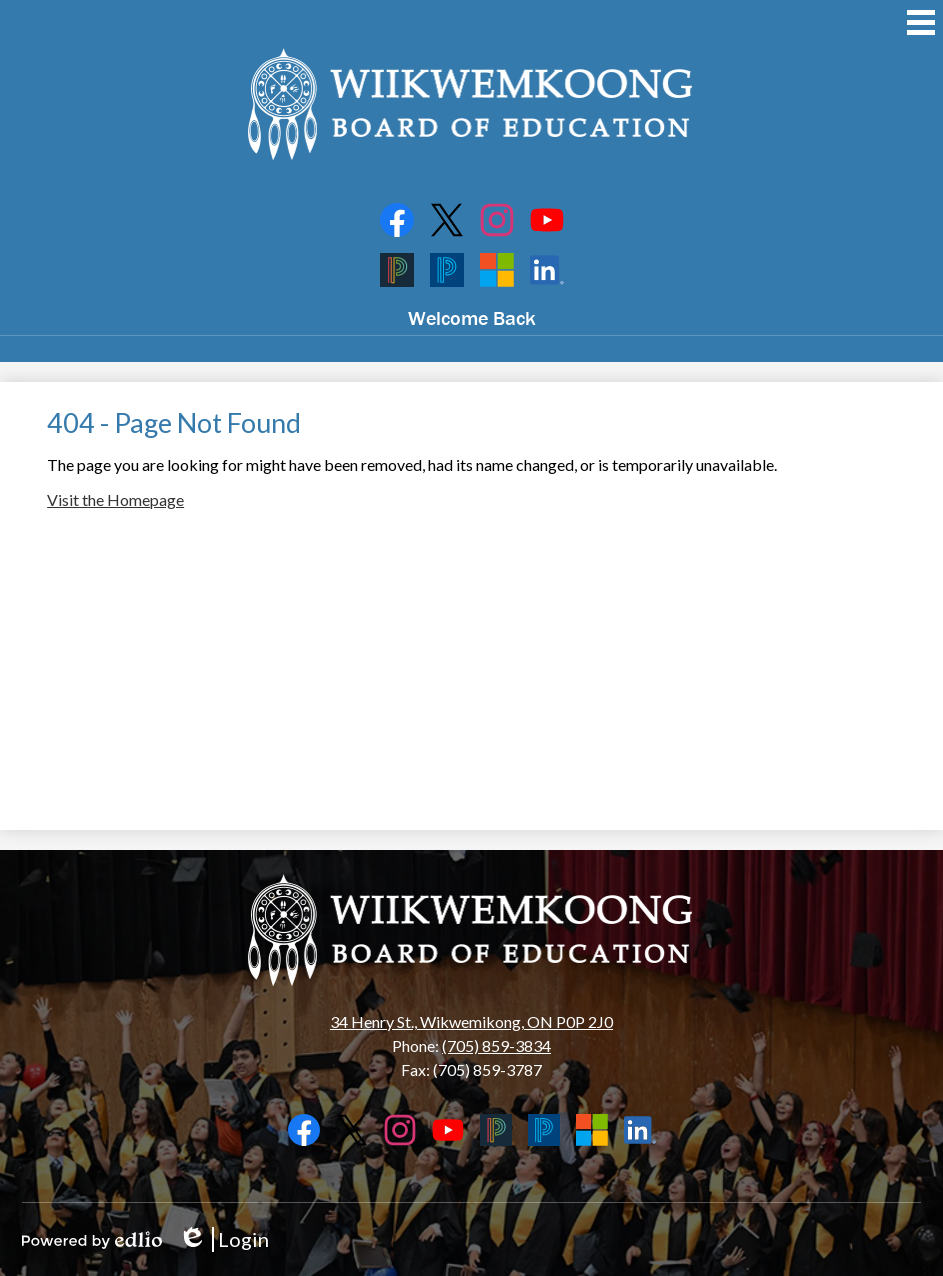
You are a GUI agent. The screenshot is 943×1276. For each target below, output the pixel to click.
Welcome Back (472, 317)
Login (223, 1239)
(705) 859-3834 (496, 1045)
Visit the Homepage (115, 499)
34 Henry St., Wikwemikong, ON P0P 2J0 (471, 1021)
